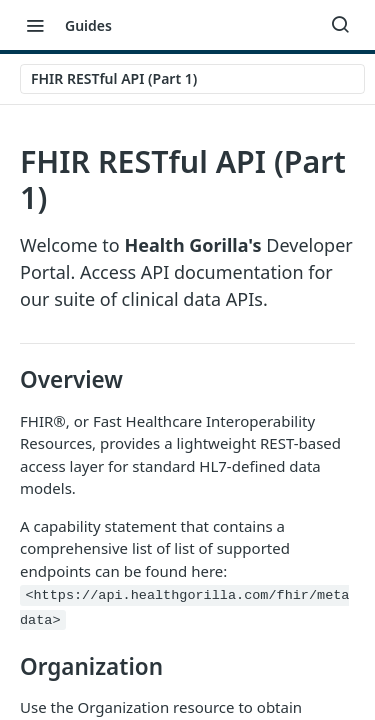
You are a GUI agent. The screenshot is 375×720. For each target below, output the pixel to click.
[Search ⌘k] (340, 25)
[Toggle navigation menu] (35, 25)
